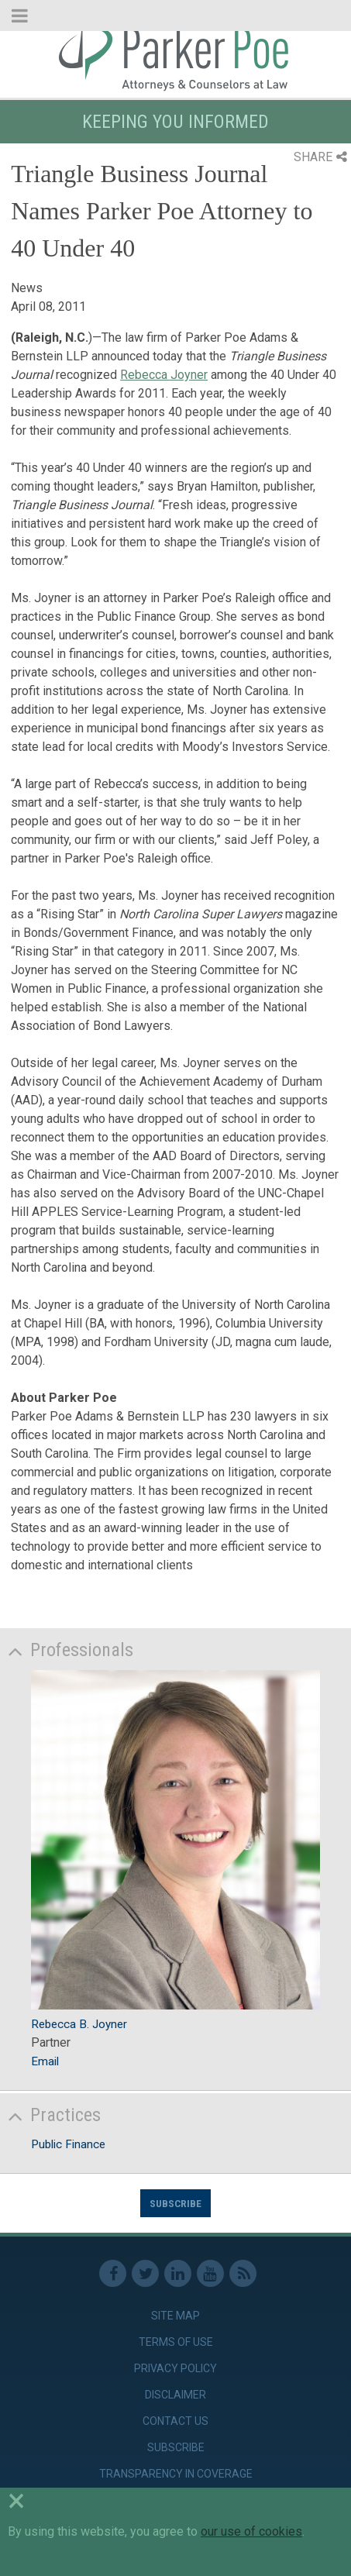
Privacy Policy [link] (175, 2368)
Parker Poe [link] (175, 56)
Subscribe (175, 2203)
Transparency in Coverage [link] (176, 2474)
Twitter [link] (145, 2273)
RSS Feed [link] (242, 2273)
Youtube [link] (210, 2273)
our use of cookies (251, 2531)
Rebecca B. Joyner (79, 2024)
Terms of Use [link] (176, 2342)
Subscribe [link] (176, 2447)
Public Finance (68, 2144)
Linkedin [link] (177, 2273)
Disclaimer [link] (175, 2394)
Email (45, 2061)
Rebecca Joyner (164, 374)
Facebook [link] (112, 2273)
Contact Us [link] (175, 2421)
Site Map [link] (175, 2315)
